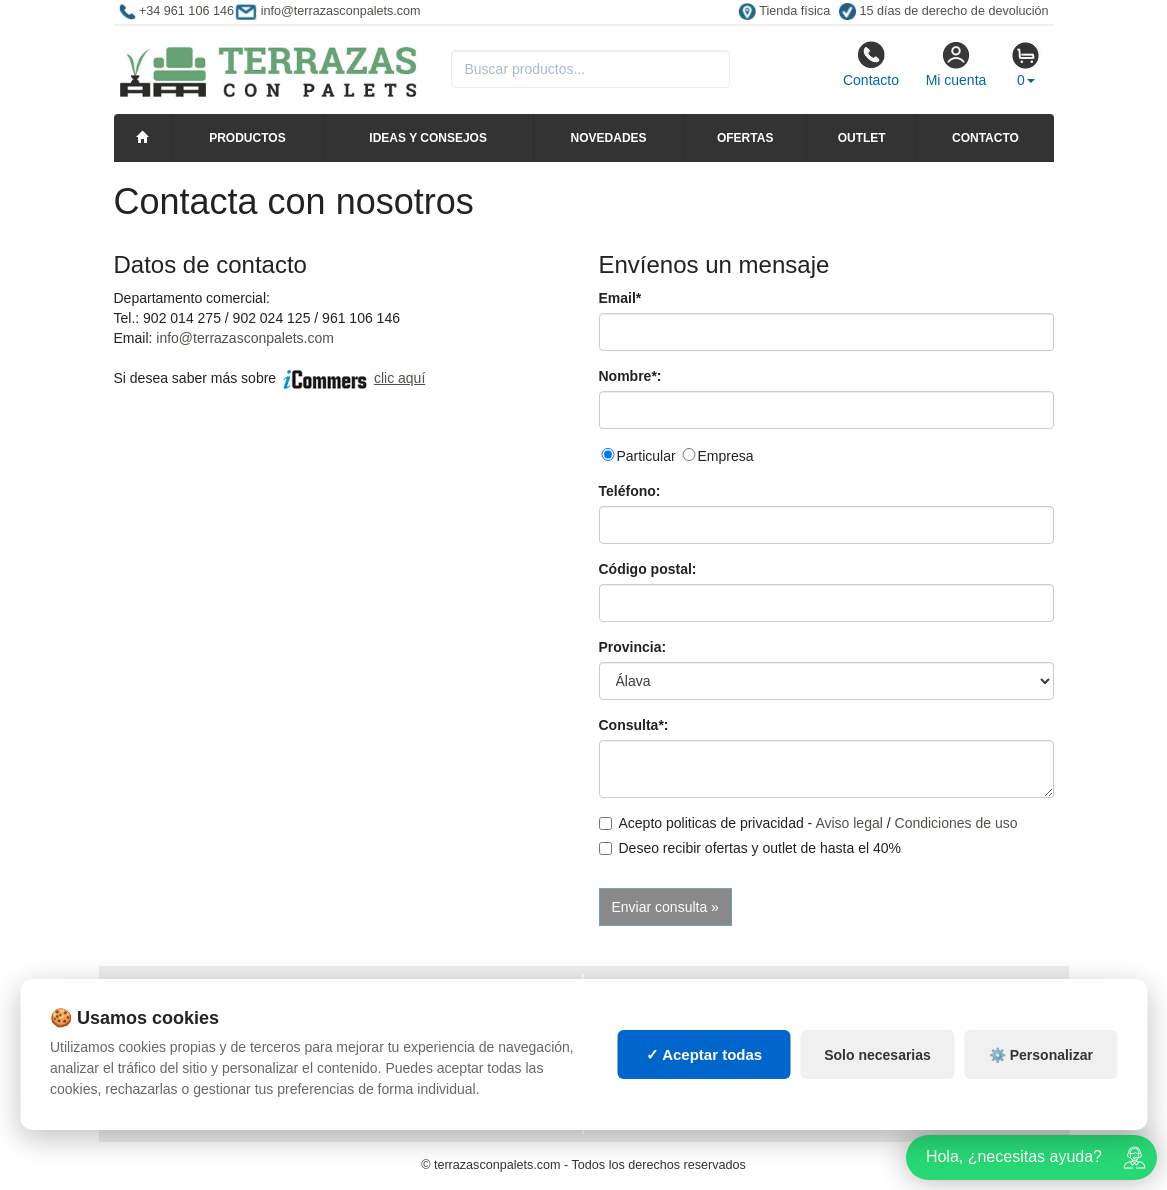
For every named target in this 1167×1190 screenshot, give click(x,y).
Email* (620, 298)
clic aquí (399, 378)
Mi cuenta (956, 64)
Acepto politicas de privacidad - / (808, 823)
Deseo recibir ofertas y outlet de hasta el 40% (750, 848)
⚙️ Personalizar (1041, 1055)
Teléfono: (630, 491)
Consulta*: (634, 725)
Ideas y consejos (428, 138)
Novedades (609, 138)
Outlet (862, 138)
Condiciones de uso (956, 823)
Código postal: (648, 569)
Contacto (871, 64)
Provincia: (633, 647)
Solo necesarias (877, 1055)
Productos (247, 138)
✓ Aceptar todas (704, 1054)
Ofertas (745, 138)
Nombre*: (630, 376)
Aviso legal (848, 823)
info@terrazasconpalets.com (245, 338)
